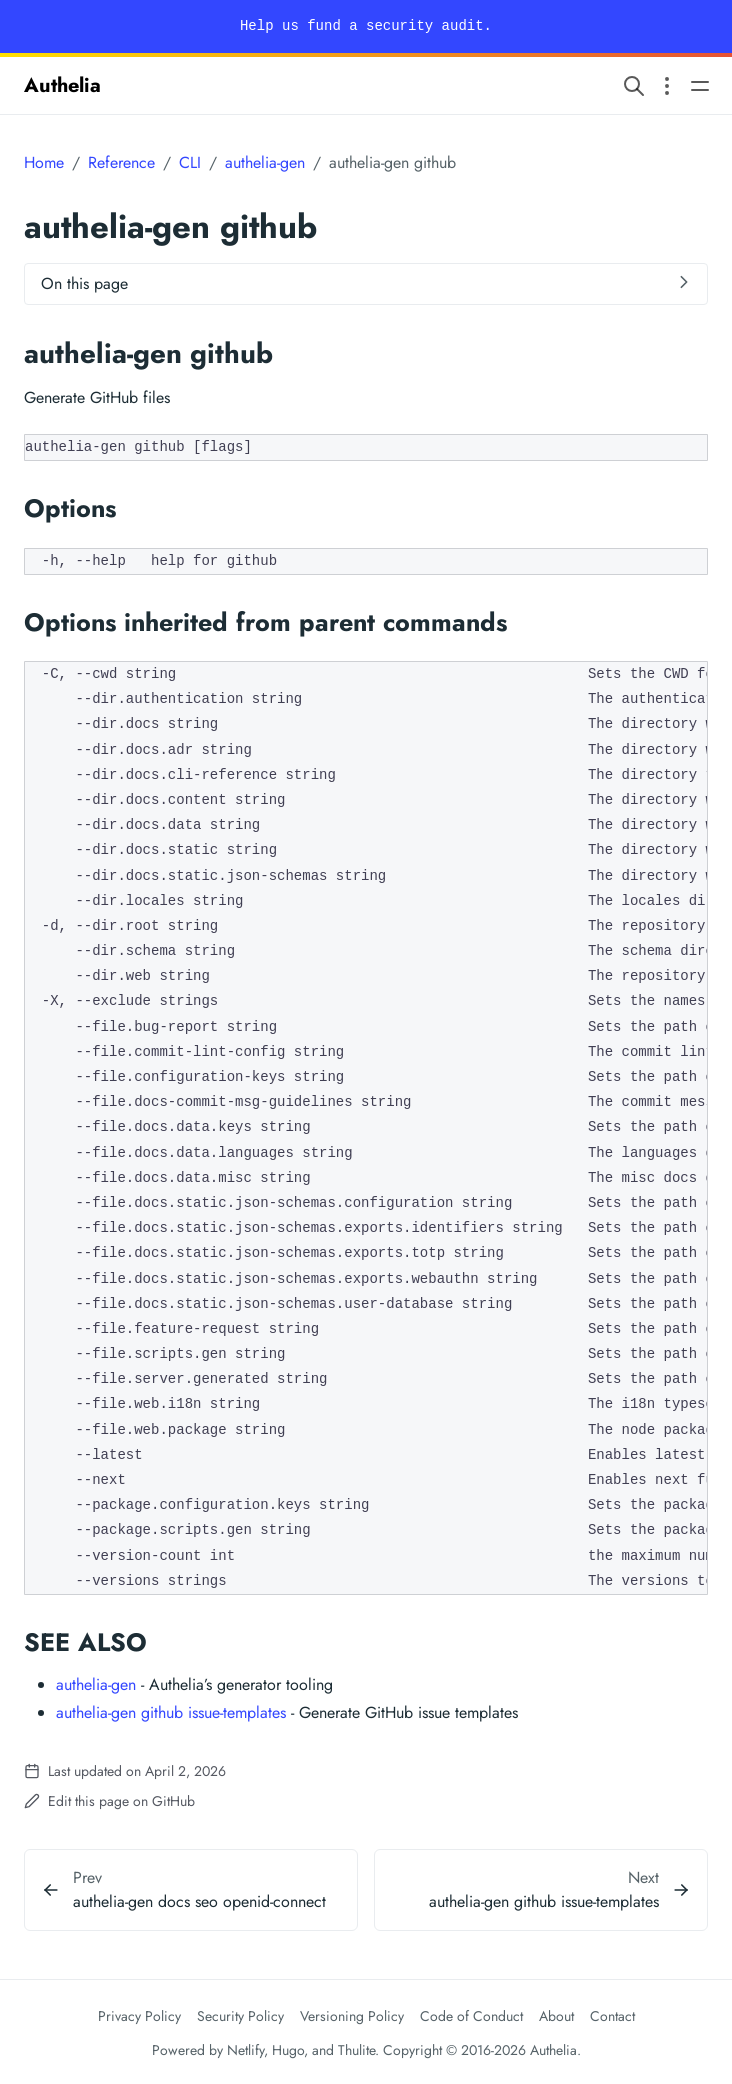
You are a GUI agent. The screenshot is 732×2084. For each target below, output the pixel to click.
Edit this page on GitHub (109, 1801)
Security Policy (240, 2016)
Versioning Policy (352, 2016)
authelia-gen (265, 162)
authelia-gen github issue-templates (171, 1712)
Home (44, 162)
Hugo (288, 2050)
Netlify (245, 2050)
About (556, 2016)
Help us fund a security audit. (366, 26)
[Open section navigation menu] (667, 85)
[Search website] (634, 85)
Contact (612, 2016)
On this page (84, 283)
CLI (190, 162)
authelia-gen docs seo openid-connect (199, 1901)
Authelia (62, 85)
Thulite (356, 2050)
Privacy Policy (139, 2016)
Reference (121, 162)
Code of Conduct (471, 2016)
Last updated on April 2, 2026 (125, 1771)
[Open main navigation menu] (700, 85)
